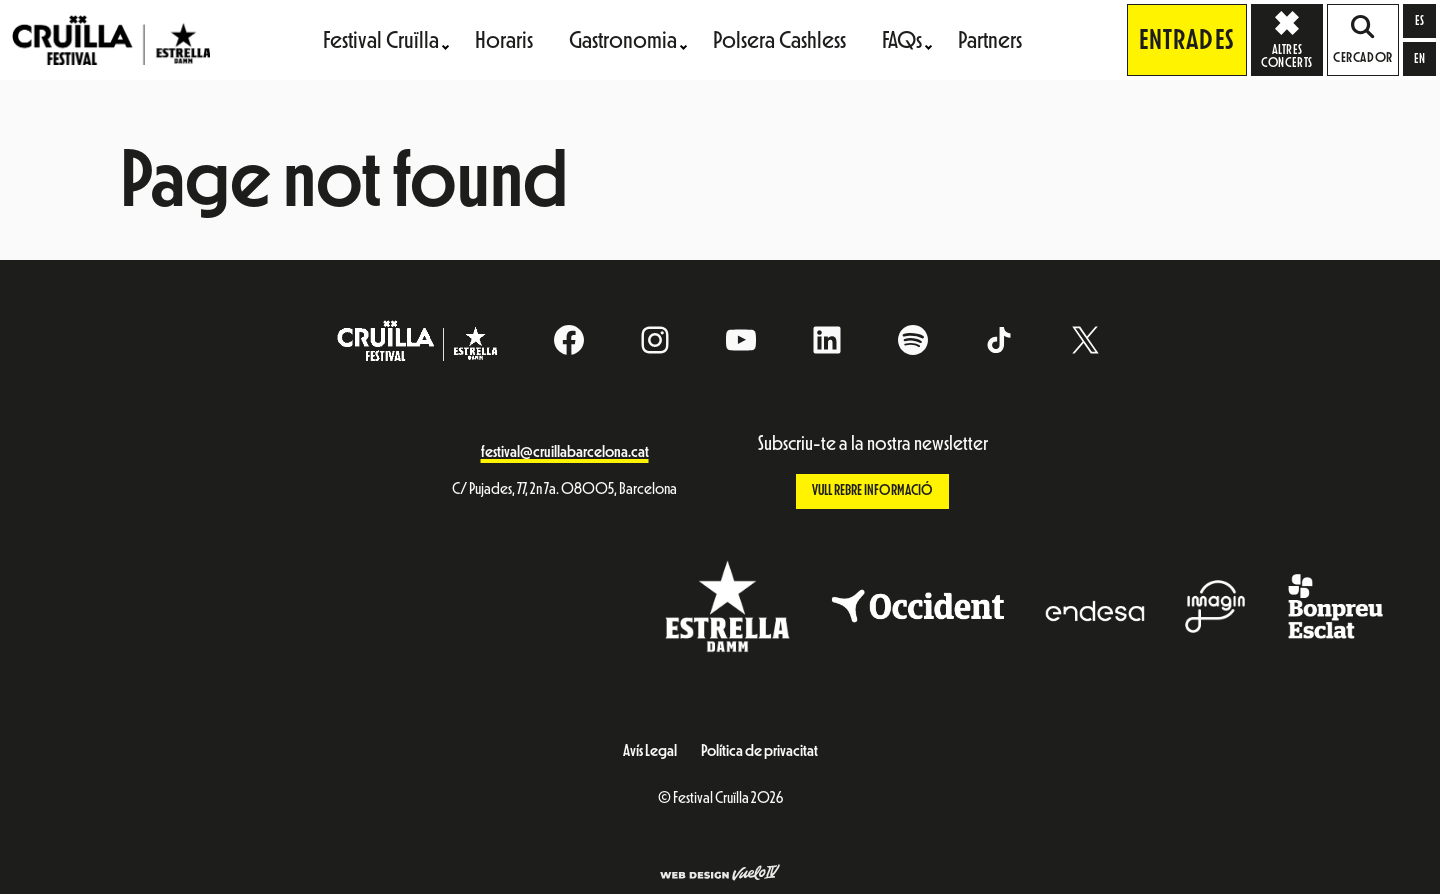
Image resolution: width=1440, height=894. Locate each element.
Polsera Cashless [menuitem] (779, 40)
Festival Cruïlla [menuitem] (381, 40)
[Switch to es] (1419, 21)
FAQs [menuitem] (902, 40)
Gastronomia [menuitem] (623, 40)
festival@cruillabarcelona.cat (565, 452)
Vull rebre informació (872, 490)
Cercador (1362, 40)
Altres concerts (1292, 39)
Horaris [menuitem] (504, 40)
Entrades (1187, 40)
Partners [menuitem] (990, 40)
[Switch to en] (1419, 59)
